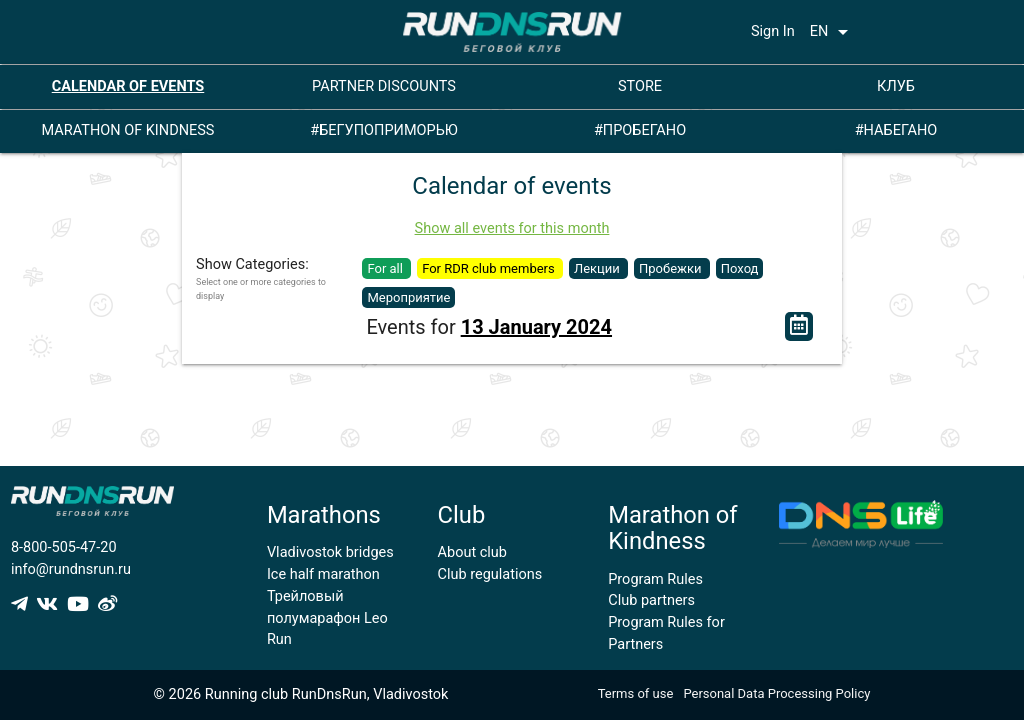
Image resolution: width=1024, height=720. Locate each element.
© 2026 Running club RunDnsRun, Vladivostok (301, 694)
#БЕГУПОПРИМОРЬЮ (384, 130)
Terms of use (636, 693)
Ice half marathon (323, 574)
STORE (640, 86)
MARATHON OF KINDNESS (128, 130)
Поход (740, 268)
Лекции (598, 268)
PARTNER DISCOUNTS (384, 86)
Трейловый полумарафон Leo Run (327, 618)
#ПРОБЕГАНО (640, 130)
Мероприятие (408, 297)
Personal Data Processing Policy (776, 693)
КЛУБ (896, 86)
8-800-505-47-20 (64, 547)
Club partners (651, 600)
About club (472, 552)
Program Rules (655, 579)
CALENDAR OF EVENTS (128, 86)
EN (833, 32)
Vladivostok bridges (330, 552)
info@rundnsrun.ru (71, 569)
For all (386, 268)
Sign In (773, 31)
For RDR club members (490, 268)
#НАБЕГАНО (896, 130)
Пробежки (672, 268)
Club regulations (490, 574)
